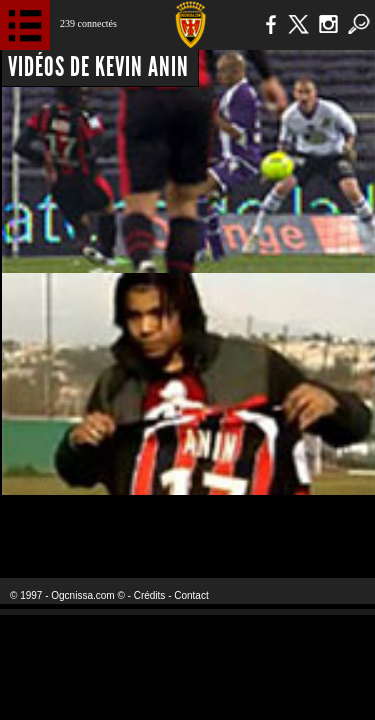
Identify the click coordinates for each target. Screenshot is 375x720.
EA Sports (81, 524)
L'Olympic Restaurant (187, 524)
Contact (191, 595)
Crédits (150, 595)
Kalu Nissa (313, 524)
